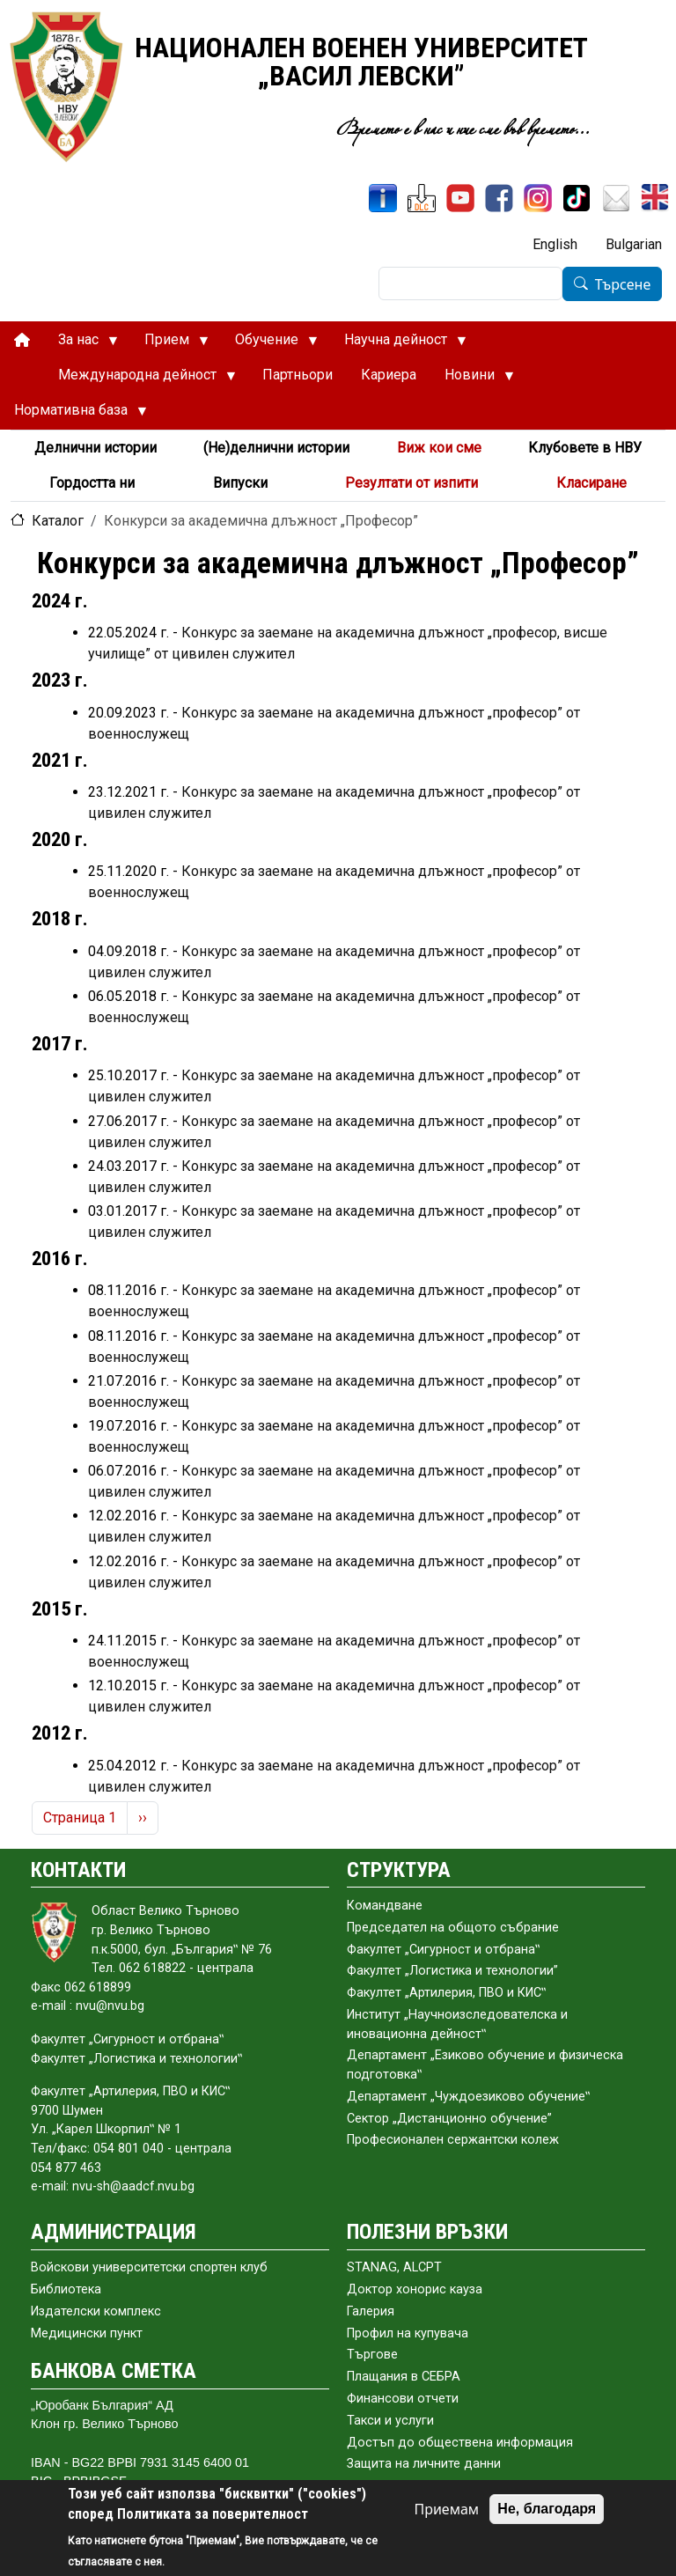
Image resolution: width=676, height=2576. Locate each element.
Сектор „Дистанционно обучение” (449, 2118)
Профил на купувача (407, 2333)
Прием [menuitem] (169, 344)
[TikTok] (576, 198)
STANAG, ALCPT (394, 2267)
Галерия (370, 2311)
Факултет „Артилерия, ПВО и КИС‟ (446, 1992)
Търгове (372, 2354)
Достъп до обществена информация (460, 2442)
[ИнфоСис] (382, 198)
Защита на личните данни (424, 2463)
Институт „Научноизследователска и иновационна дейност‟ (457, 2024)
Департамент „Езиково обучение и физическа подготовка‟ (485, 2065)
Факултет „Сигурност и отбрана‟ (443, 1949)
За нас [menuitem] (81, 344)
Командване (384, 1905)
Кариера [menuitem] (388, 374)
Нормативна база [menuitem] (73, 414)
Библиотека (66, 2289)
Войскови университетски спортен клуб (149, 2267)
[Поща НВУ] (616, 198)
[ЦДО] (421, 198)
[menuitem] (22, 340)
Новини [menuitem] (472, 379)
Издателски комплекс (96, 2311)
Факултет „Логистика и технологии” (452, 1970)
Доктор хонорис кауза (414, 2289)
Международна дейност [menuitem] (140, 379)
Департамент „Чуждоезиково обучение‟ (468, 2096)
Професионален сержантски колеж (453, 2139)
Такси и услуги (390, 2420)
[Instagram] (537, 198)
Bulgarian (634, 244)
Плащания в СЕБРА (403, 2376)
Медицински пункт (87, 2333)
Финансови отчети (403, 2398)
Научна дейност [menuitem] (398, 344)
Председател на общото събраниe (453, 1927)
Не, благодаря (546, 2508)
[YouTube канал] (460, 198)
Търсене (623, 284)
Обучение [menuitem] (269, 344)
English (555, 244)
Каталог (58, 520)
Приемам (446, 2509)
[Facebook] (499, 198)
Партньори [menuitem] (297, 374)
